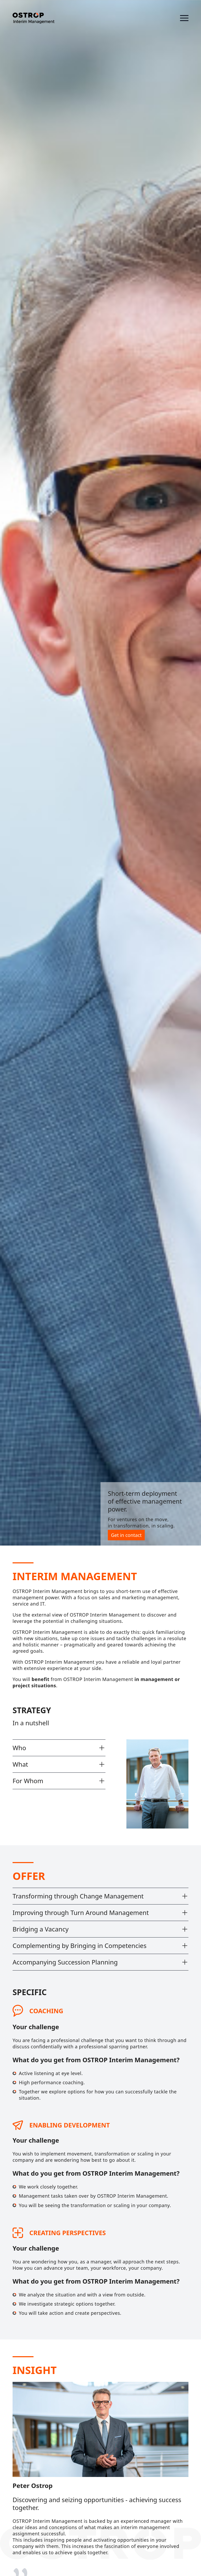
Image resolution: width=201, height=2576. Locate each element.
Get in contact (126, 1535)
